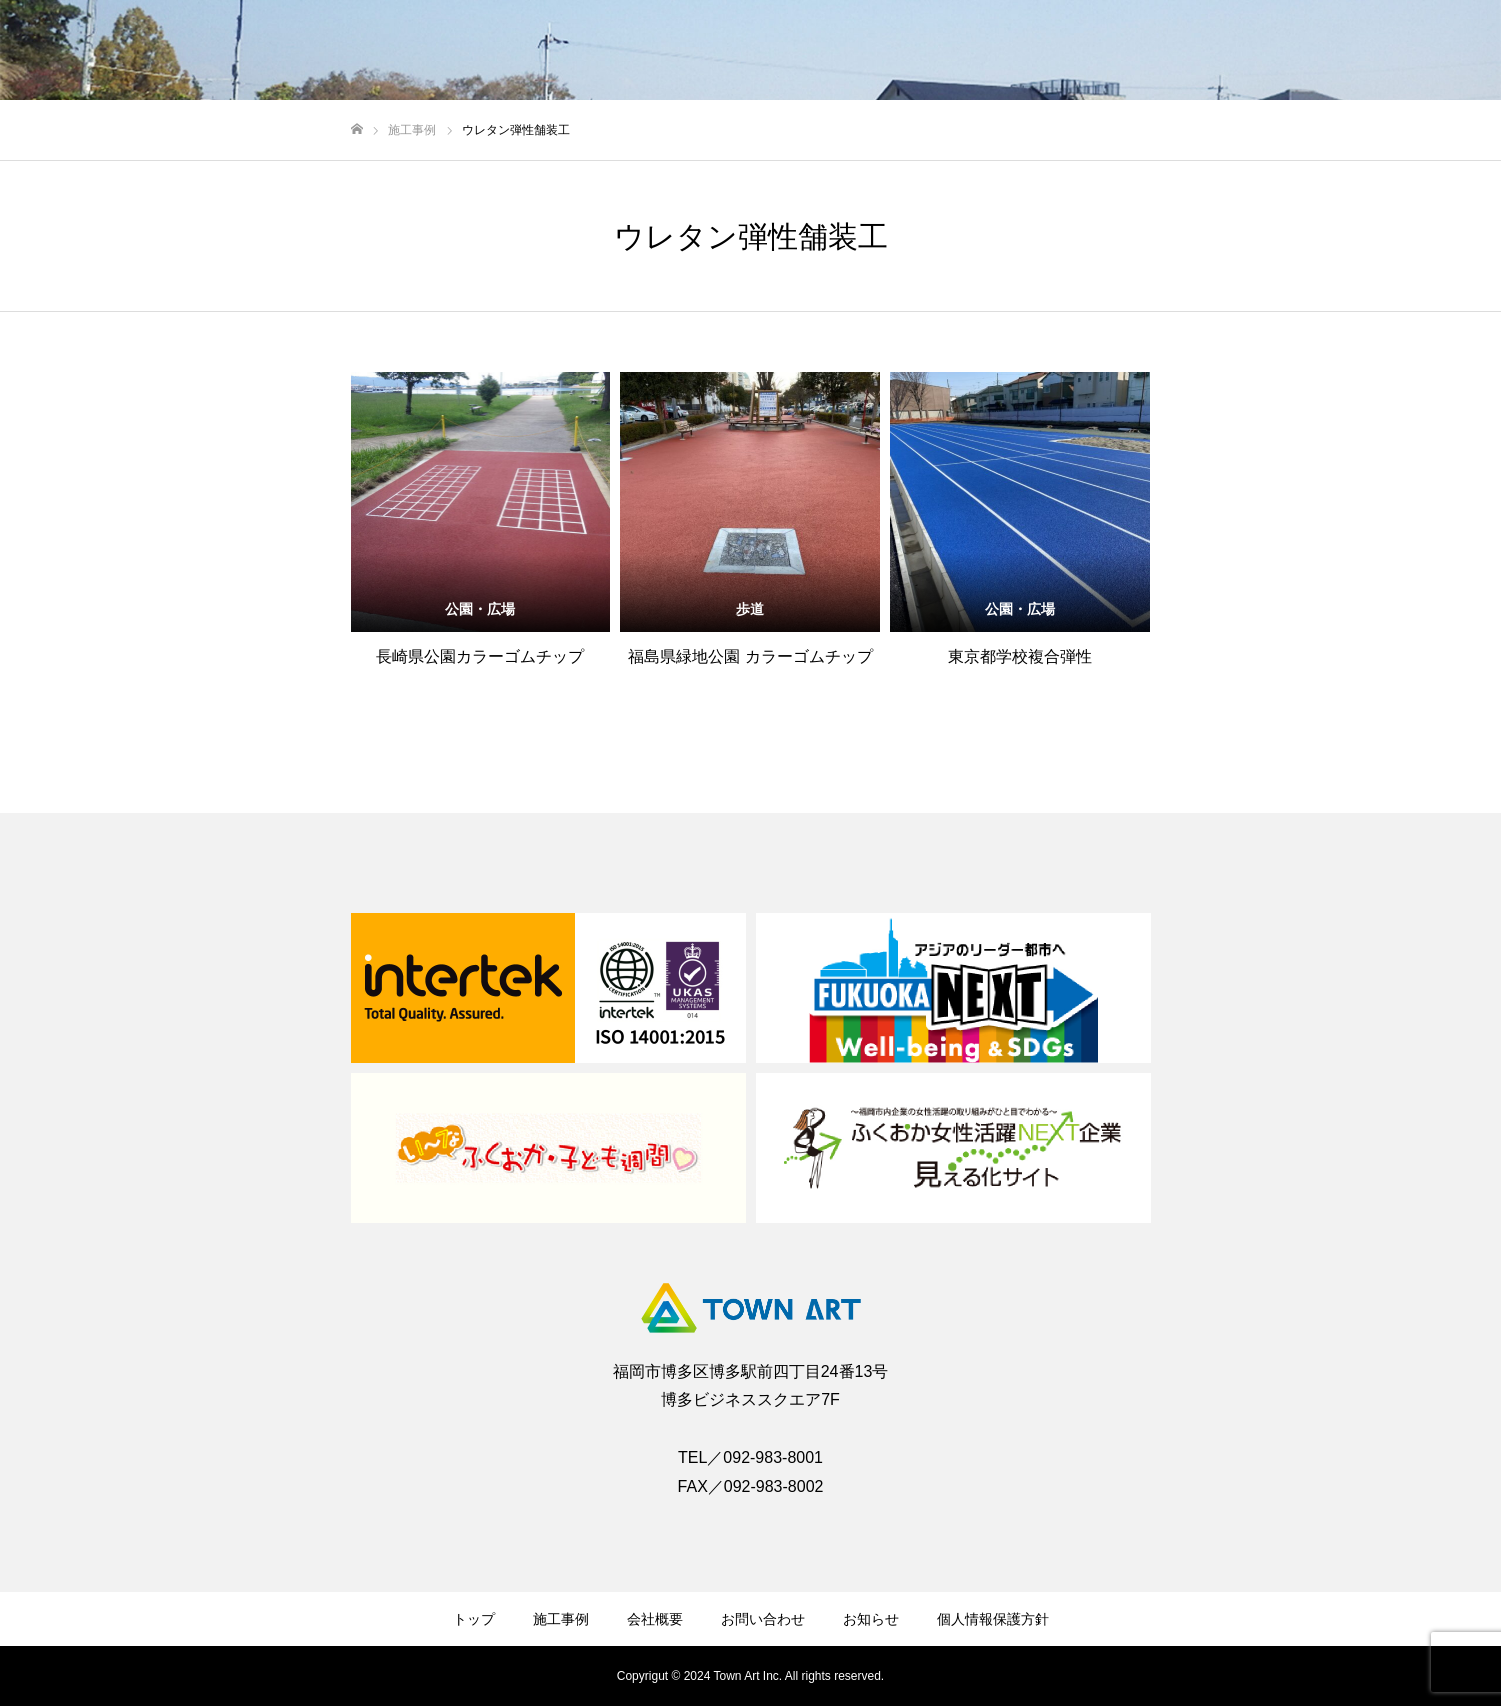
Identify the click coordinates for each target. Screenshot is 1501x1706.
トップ (474, 1619)
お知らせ (871, 1619)
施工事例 (561, 1619)
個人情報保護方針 (993, 1619)
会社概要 (655, 1619)
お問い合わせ (763, 1619)
